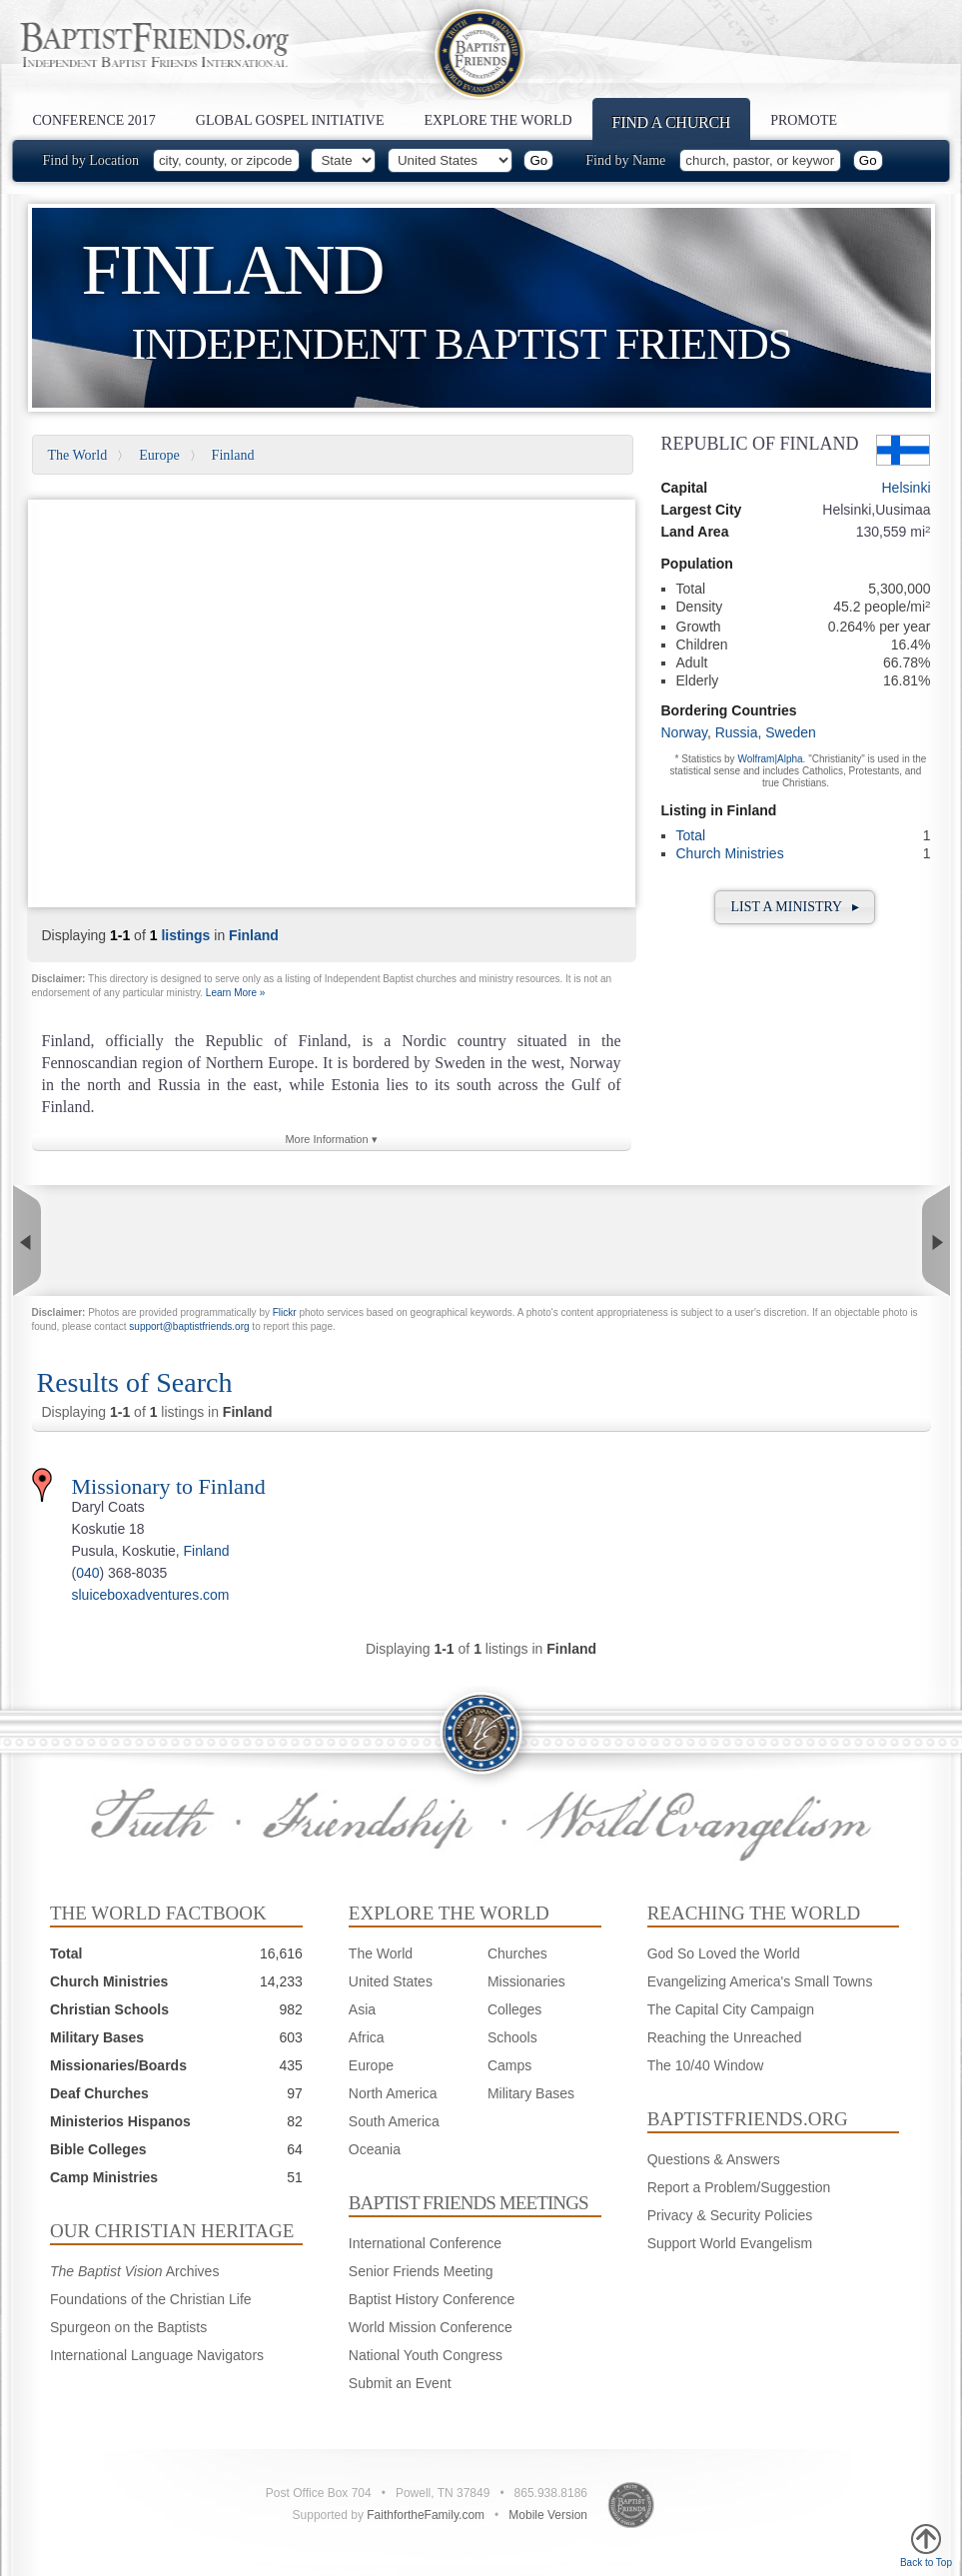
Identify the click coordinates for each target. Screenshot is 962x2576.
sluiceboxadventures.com (151, 1595)
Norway (684, 732)
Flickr (285, 1312)
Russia (736, 732)
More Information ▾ (331, 1139)
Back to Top (926, 2546)
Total (691, 835)
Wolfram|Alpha (769, 758)
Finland (233, 455)
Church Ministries (730, 853)
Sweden (790, 732)
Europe (159, 455)
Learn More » (235, 992)
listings (185, 935)
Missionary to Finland (169, 1486)
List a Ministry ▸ (794, 906)
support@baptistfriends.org (189, 1326)
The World (78, 455)
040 (87, 1573)
